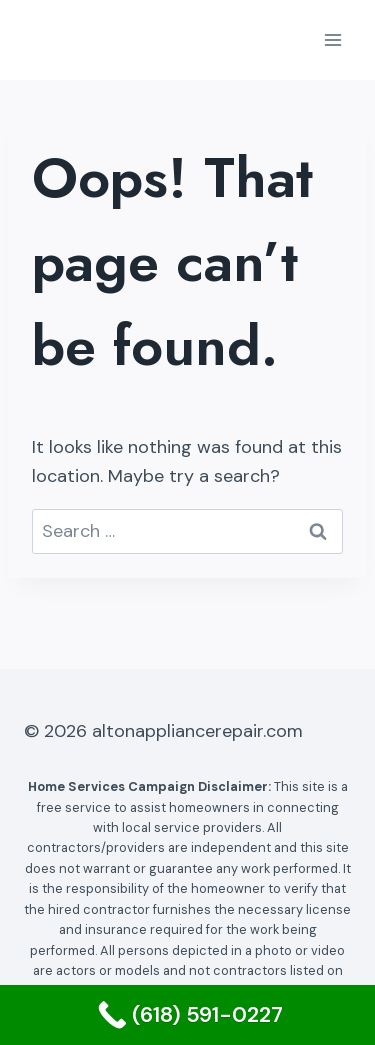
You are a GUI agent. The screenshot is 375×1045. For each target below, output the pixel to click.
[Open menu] (332, 39)
